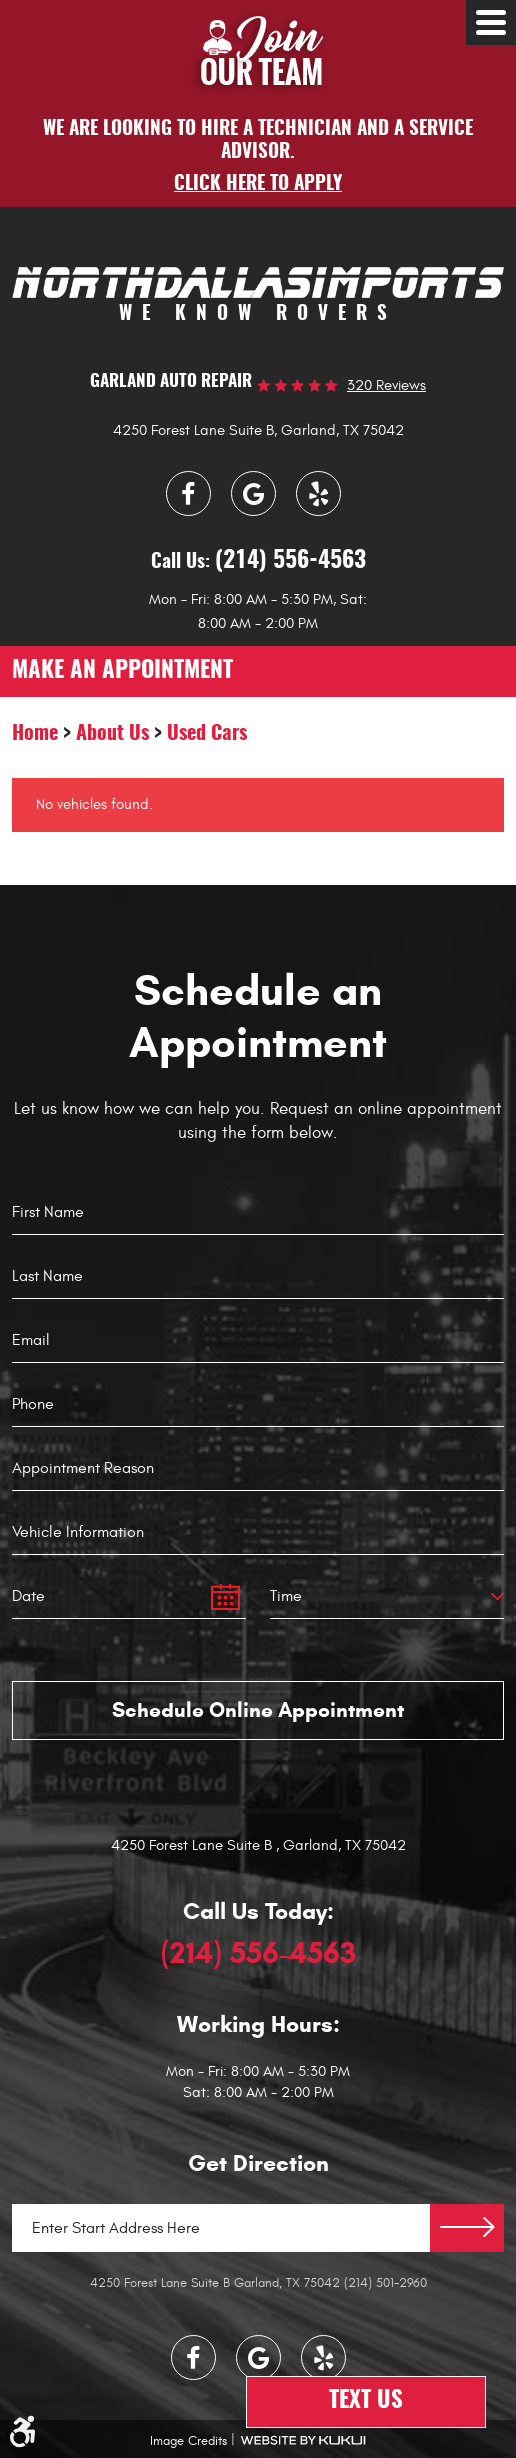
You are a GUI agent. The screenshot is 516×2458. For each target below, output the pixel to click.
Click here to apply (258, 184)
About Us (112, 734)
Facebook (188, 493)
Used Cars (207, 734)
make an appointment (122, 671)
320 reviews (386, 385)
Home (35, 734)
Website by (303, 2440)
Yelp (318, 493)
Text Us (366, 2401)
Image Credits (188, 2441)
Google (253, 493)
